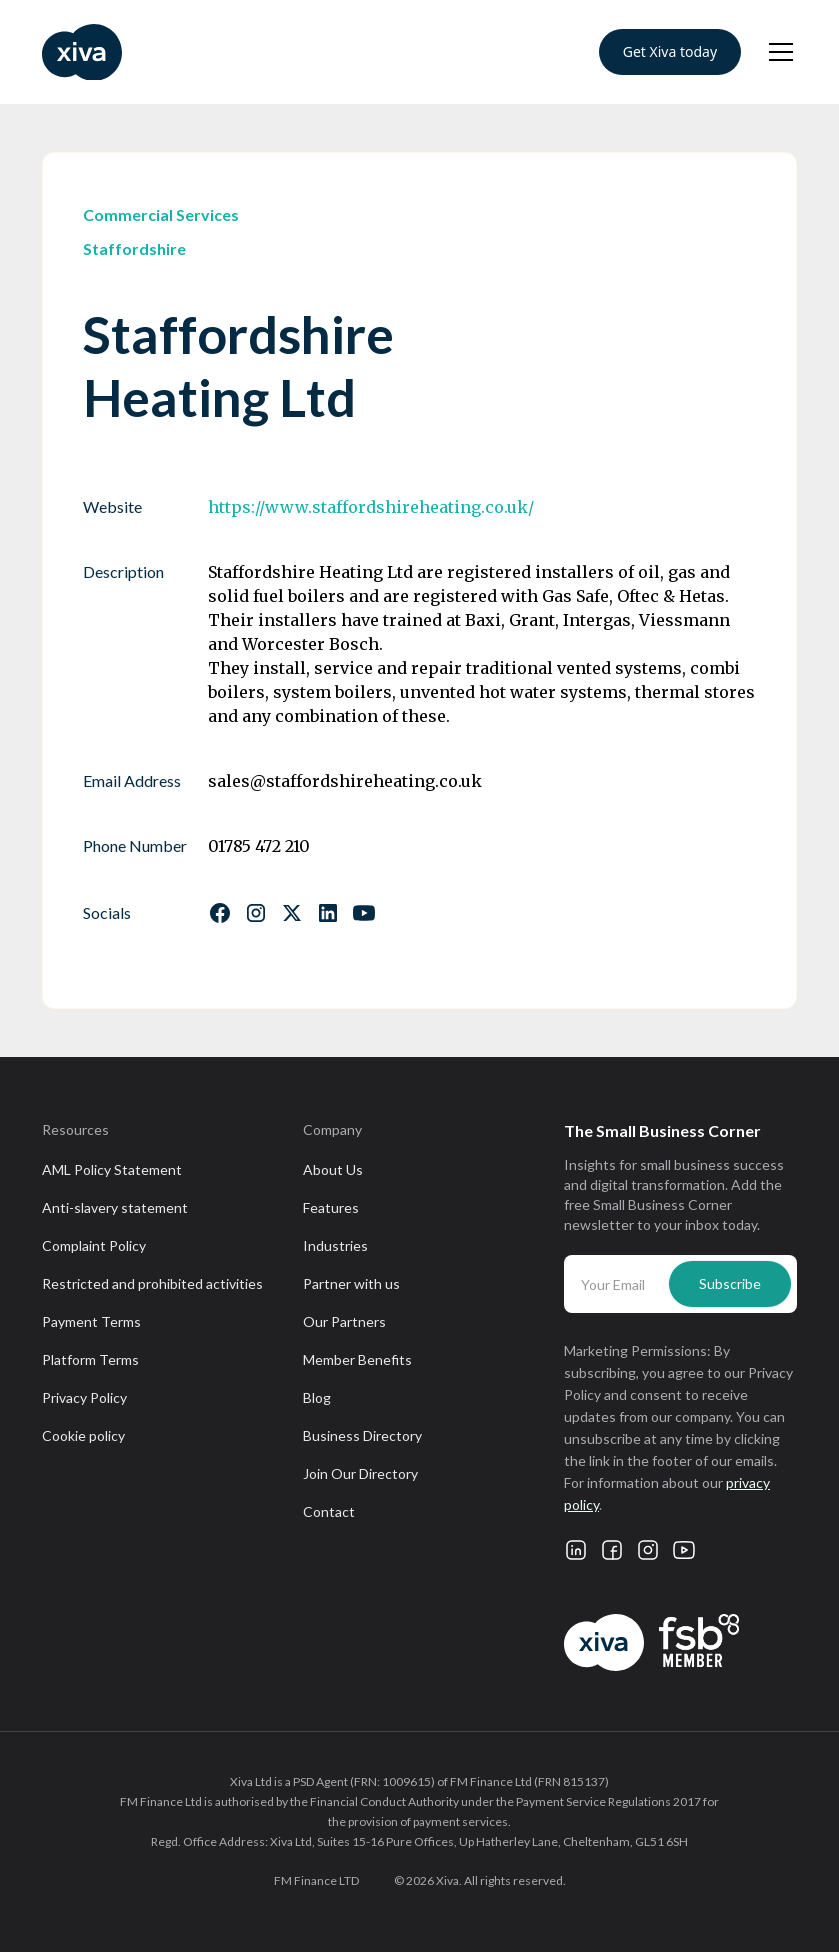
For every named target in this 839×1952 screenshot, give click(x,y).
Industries (335, 1245)
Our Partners (344, 1321)
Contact (329, 1511)
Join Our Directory (360, 1473)
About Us (333, 1169)
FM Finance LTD (316, 1880)
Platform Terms (90, 1359)
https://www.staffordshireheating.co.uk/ (371, 507)
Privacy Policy (84, 1397)
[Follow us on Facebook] (220, 913)
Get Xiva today (670, 51)
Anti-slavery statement (115, 1207)
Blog (317, 1397)
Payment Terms (91, 1321)
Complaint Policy (94, 1245)
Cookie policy (83, 1435)
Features (331, 1207)
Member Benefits (357, 1359)
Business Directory (362, 1435)
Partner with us (351, 1283)
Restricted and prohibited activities (152, 1283)
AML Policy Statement (112, 1169)
